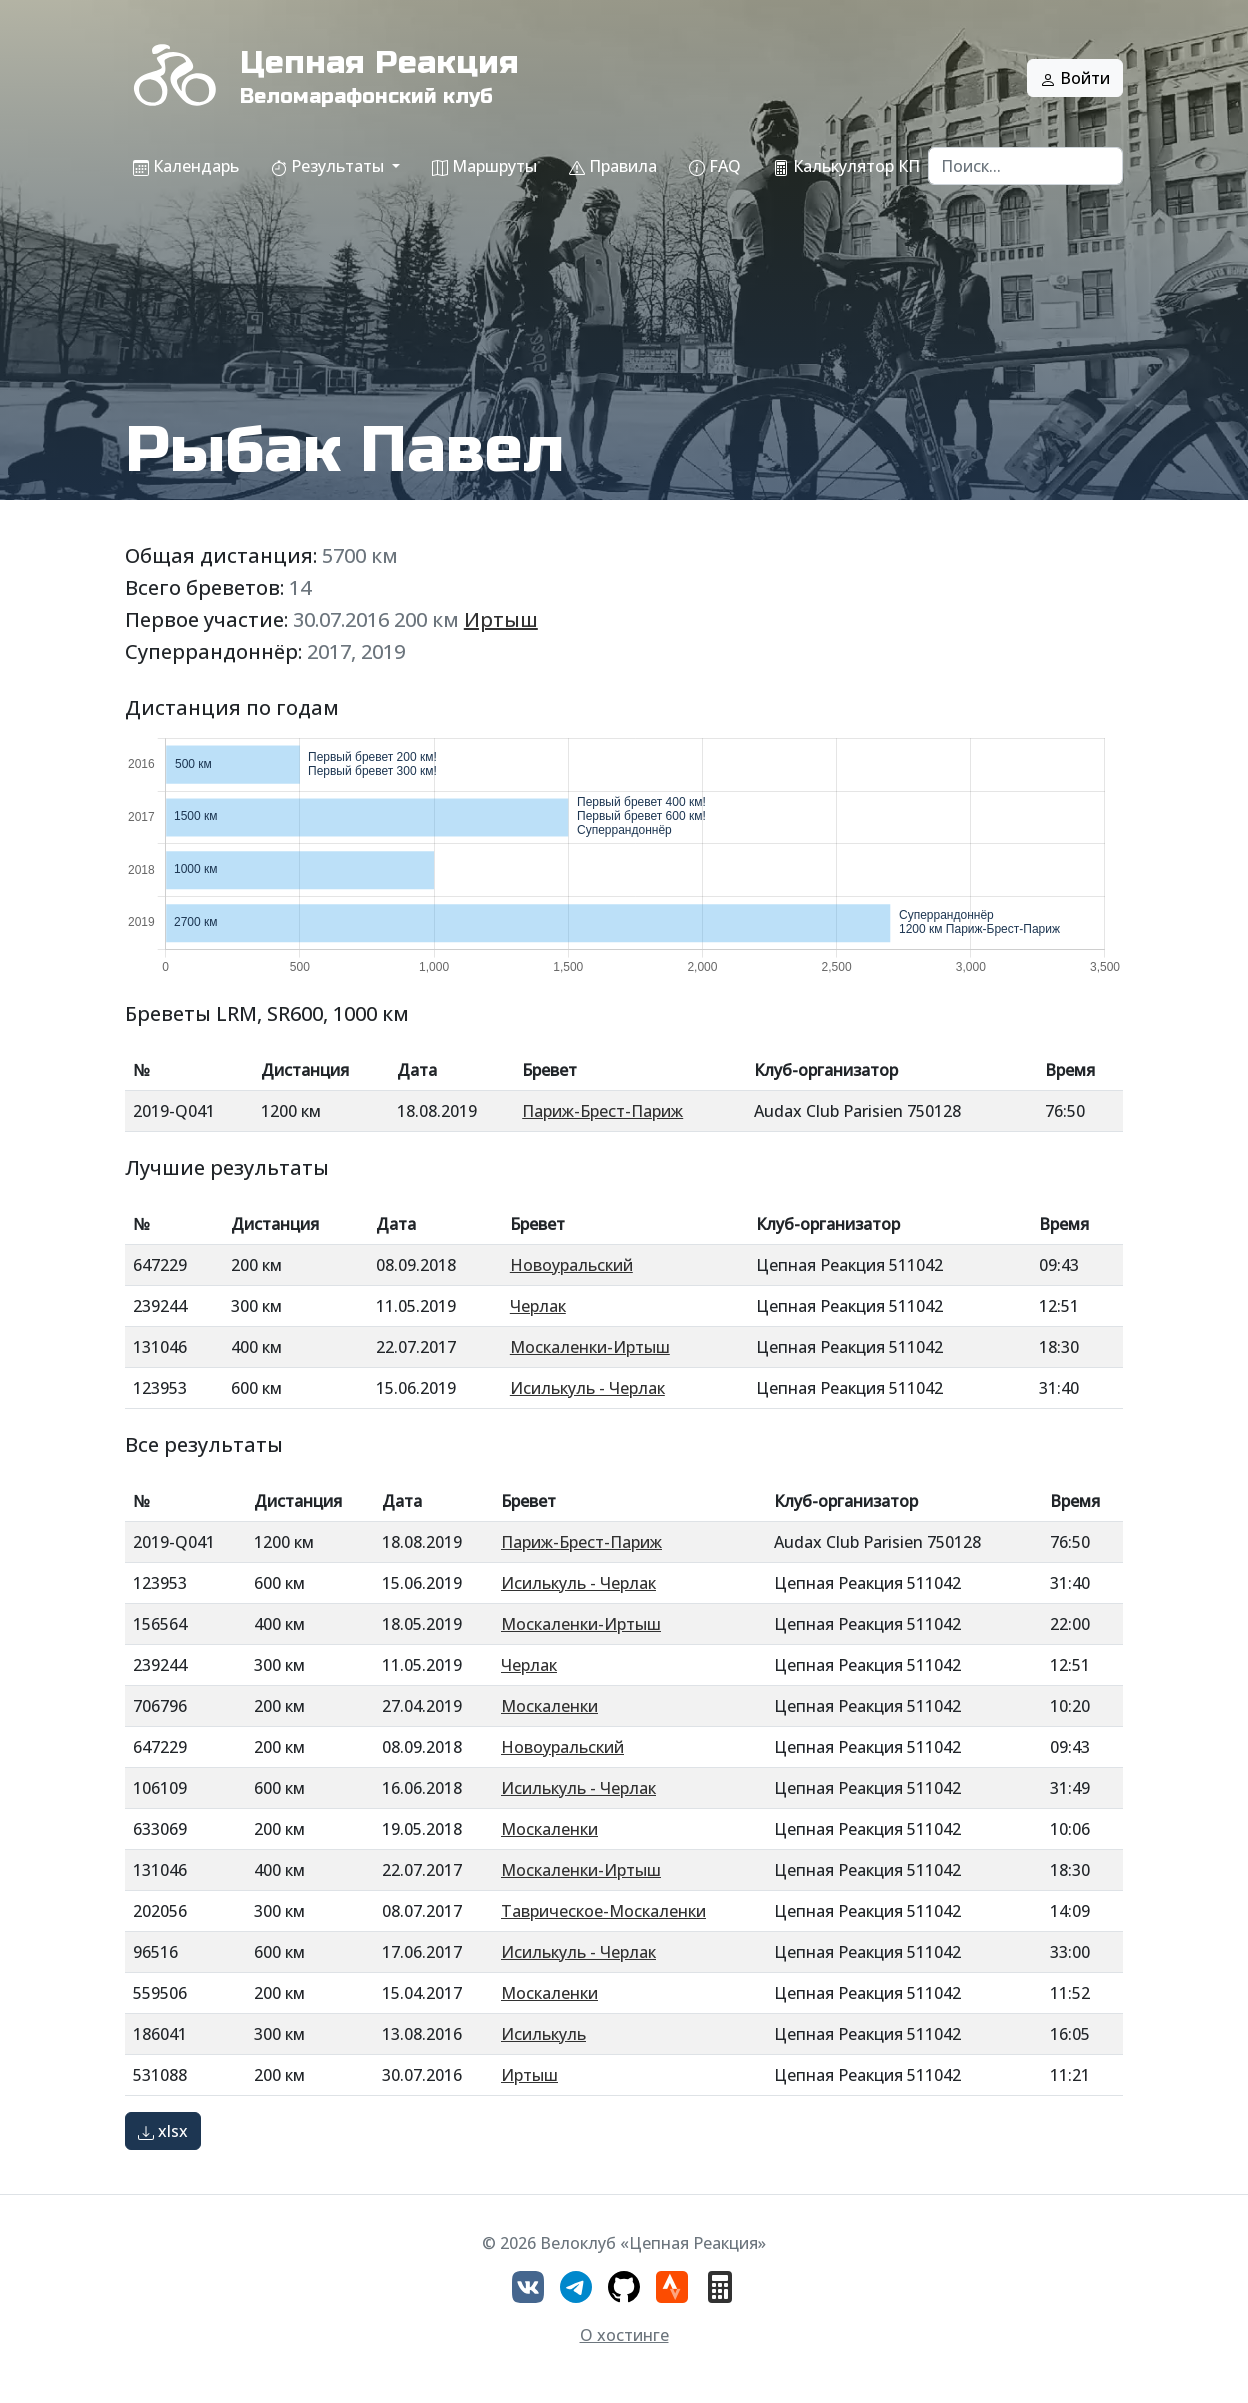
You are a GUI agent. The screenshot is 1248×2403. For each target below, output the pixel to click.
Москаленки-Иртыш (590, 1347)
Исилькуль (543, 2034)
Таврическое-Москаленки (603, 1911)
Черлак (538, 1306)
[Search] (1025, 166)
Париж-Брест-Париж (602, 1111)
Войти (1075, 78)
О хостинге (624, 2335)
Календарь (186, 166)
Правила (613, 166)
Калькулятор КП (846, 166)
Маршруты (484, 166)
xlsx (163, 2131)
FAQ (715, 166)
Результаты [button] (329, 166)
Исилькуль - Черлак (587, 1388)
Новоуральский (571, 1265)
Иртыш (501, 619)
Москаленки (549, 1706)
